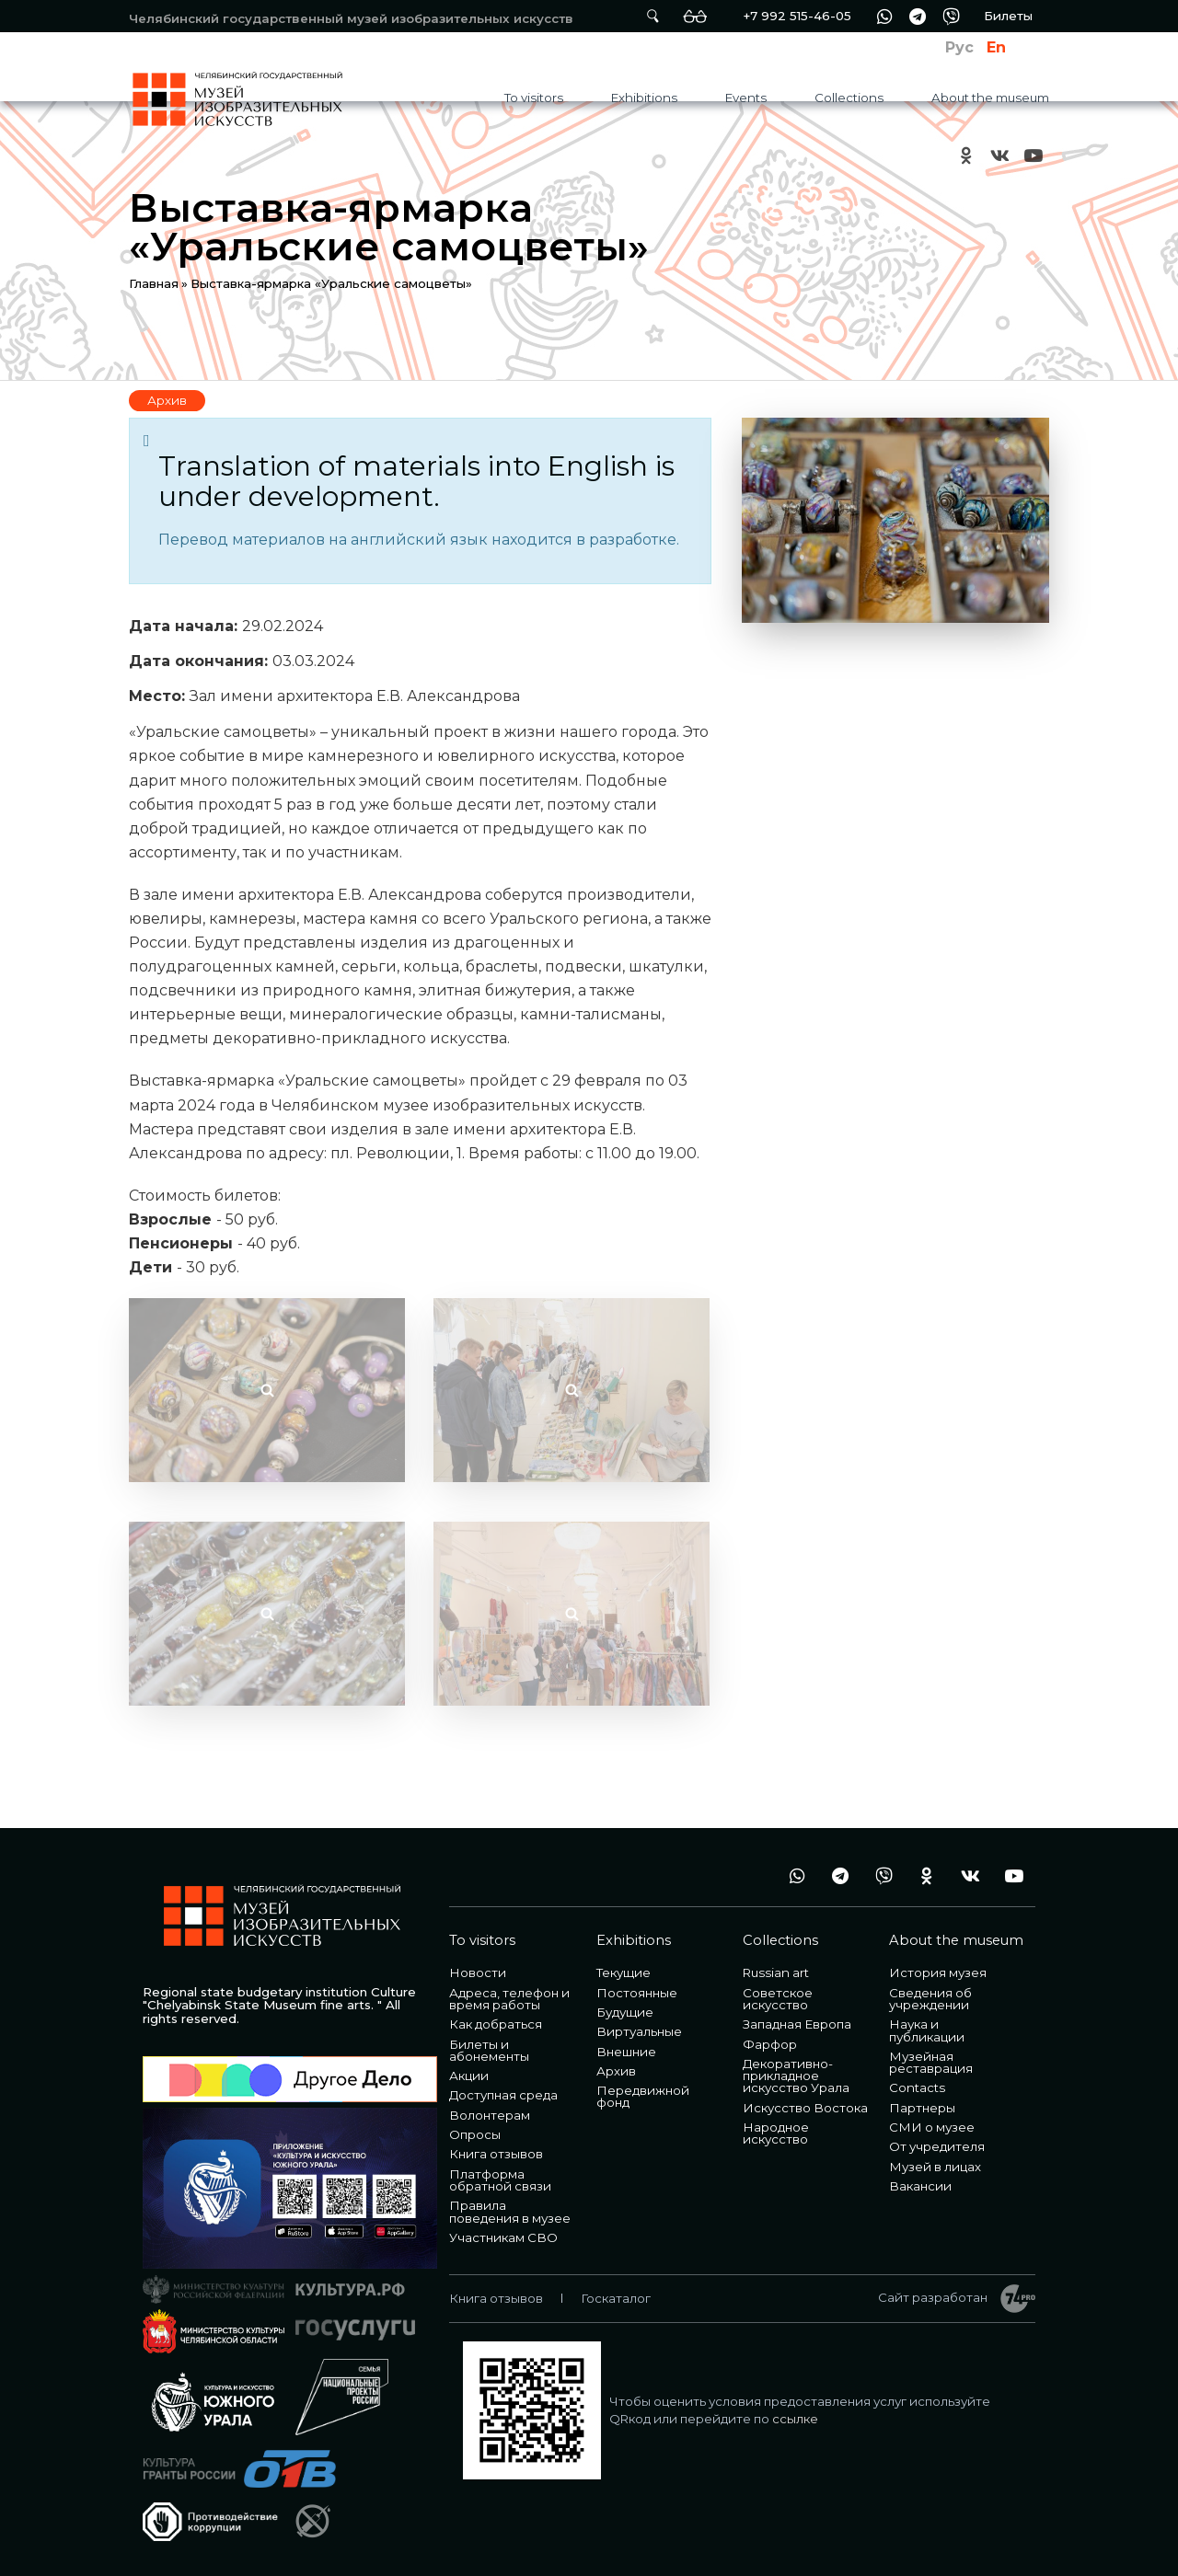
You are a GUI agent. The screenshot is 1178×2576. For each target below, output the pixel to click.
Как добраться (495, 2024)
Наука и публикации (926, 2030)
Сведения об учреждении (930, 1998)
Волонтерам (489, 2115)
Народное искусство (776, 2133)
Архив (167, 400)
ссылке (795, 2418)
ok (966, 155)
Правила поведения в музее (510, 2211)
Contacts (917, 2087)
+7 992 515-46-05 (797, 15)
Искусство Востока (805, 2107)
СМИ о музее (932, 2127)
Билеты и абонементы (489, 2050)
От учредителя (937, 2146)
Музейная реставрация (931, 2062)
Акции (469, 2075)
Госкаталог (616, 2298)
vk (999, 155)
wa (884, 16)
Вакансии (920, 2186)
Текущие (623, 1972)
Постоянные (636, 1992)
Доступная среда (503, 2094)
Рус (959, 47)
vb (950, 16)
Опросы (475, 2134)
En (996, 47)
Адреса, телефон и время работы (509, 1998)
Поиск (652, 16)
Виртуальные (639, 2031)
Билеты (1008, 15)
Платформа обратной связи (500, 2180)
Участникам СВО (503, 2237)
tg (917, 16)
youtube (1032, 155)
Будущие (624, 2012)
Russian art (776, 1972)
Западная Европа (797, 2024)
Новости (477, 1972)
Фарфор (770, 2044)
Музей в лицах (935, 2166)
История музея (938, 1972)
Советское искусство (778, 1998)
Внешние (626, 2051)
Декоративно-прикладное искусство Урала (796, 2076)
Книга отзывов (496, 2153)
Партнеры (922, 2107)
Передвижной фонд (642, 2096)
